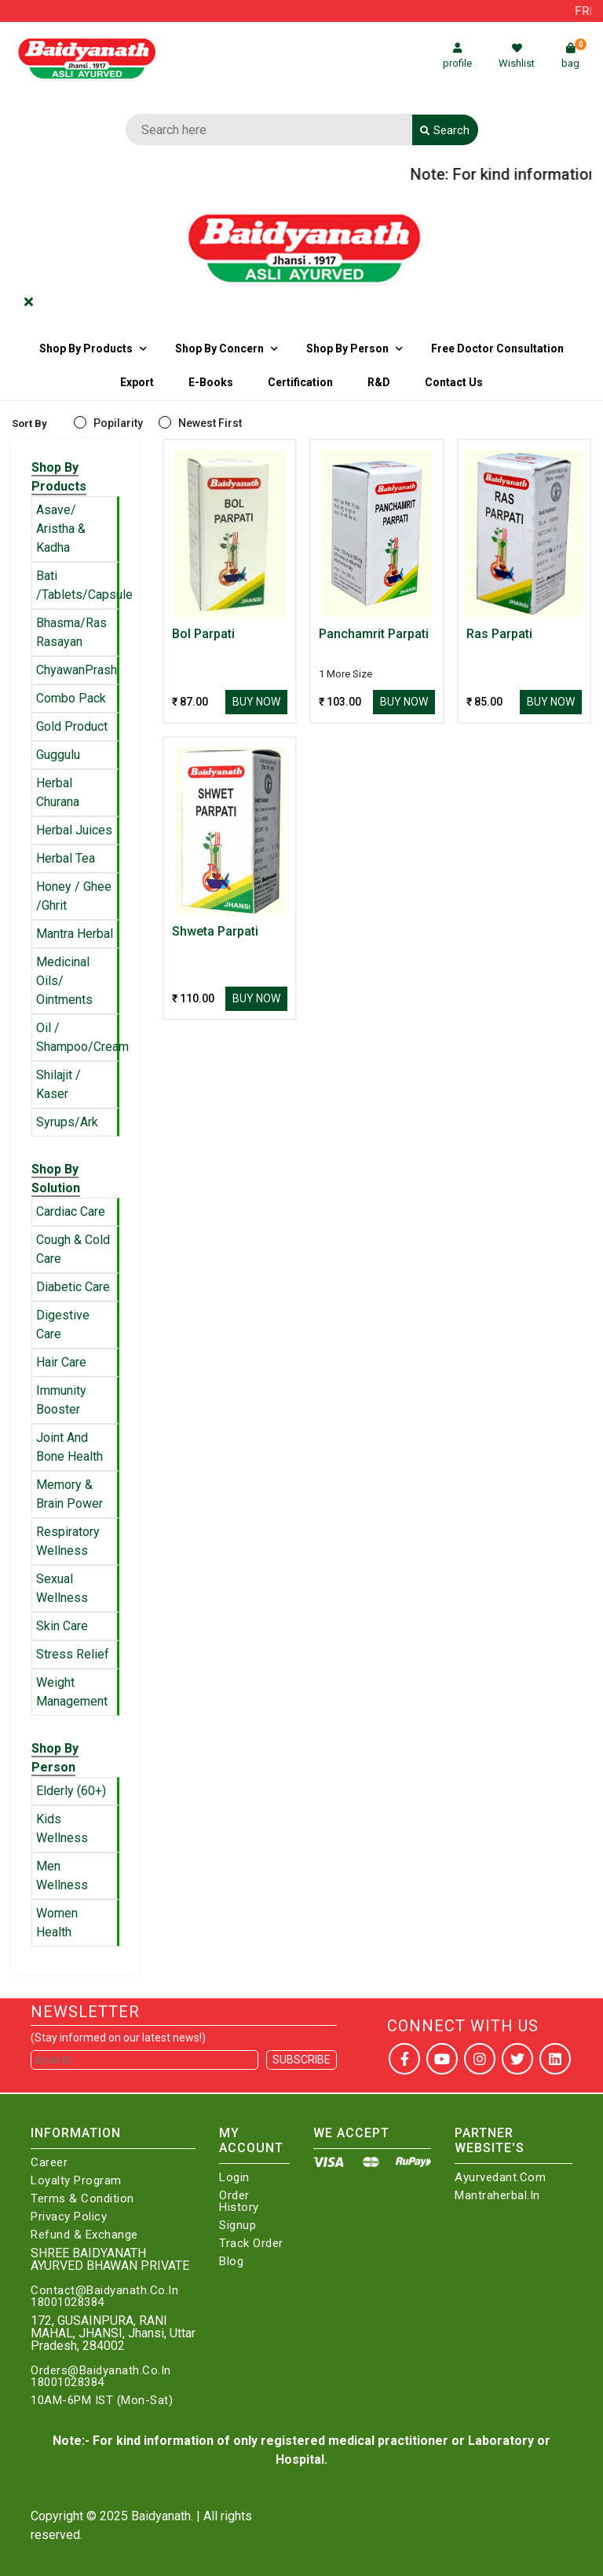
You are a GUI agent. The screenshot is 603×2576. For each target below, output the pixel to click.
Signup (237, 2225)
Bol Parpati (203, 633)
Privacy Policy (69, 2217)
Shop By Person (347, 348)
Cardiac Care (70, 1211)
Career (49, 2163)
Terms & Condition (82, 2199)
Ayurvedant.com (500, 2178)
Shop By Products (86, 348)
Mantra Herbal (74, 933)
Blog (231, 2262)
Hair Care (61, 1362)
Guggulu (58, 754)
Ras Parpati (499, 633)
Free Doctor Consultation (497, 348)
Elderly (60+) (71, 1790)
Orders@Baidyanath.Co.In (101, 2371)
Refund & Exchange (84, 2235)
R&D (378, 382)
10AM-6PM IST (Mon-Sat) (102, 2400)
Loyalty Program (76, 2181)
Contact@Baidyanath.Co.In (104, 2291)
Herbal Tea (65, 858)
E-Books (210, 382)
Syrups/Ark (67, 1122)
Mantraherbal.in (497, 2196)
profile (457, 56)
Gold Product (72, 726)
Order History (239, 2201)
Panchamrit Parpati (374, 633)
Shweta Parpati (215, 931)
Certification (300, 382)
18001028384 (67, 2302)
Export (137, 382)
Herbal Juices (74, 830)
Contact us (454, 382)
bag (574, 56)
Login (234, 2178)
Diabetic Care (73, 1286)
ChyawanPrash (76, 669)
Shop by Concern (219, 348)
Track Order (251, 2243)
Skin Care (62, 1625)
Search (445, 130)
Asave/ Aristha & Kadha (61, 528)
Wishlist (517, 56)
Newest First (210, 423)
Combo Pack (71, 698)
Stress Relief (72, 1654)
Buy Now (256, 701)
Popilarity (118, 423)
